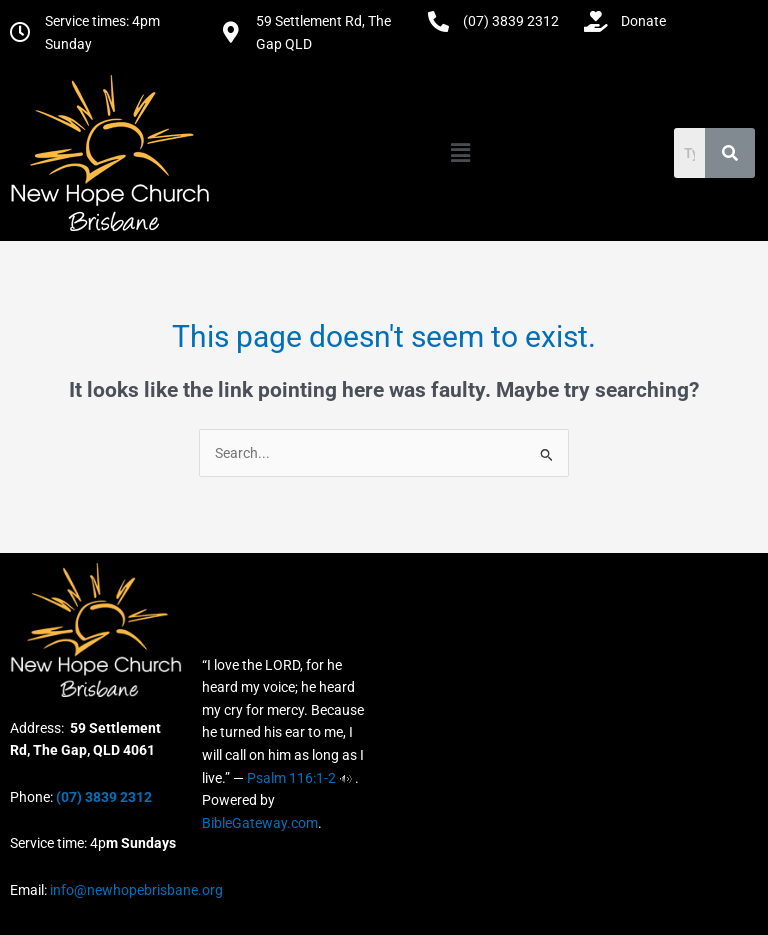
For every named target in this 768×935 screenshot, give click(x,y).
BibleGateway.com (260, 823)
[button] (460, 153)
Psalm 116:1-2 (291, 778)
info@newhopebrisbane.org (135, 890)
